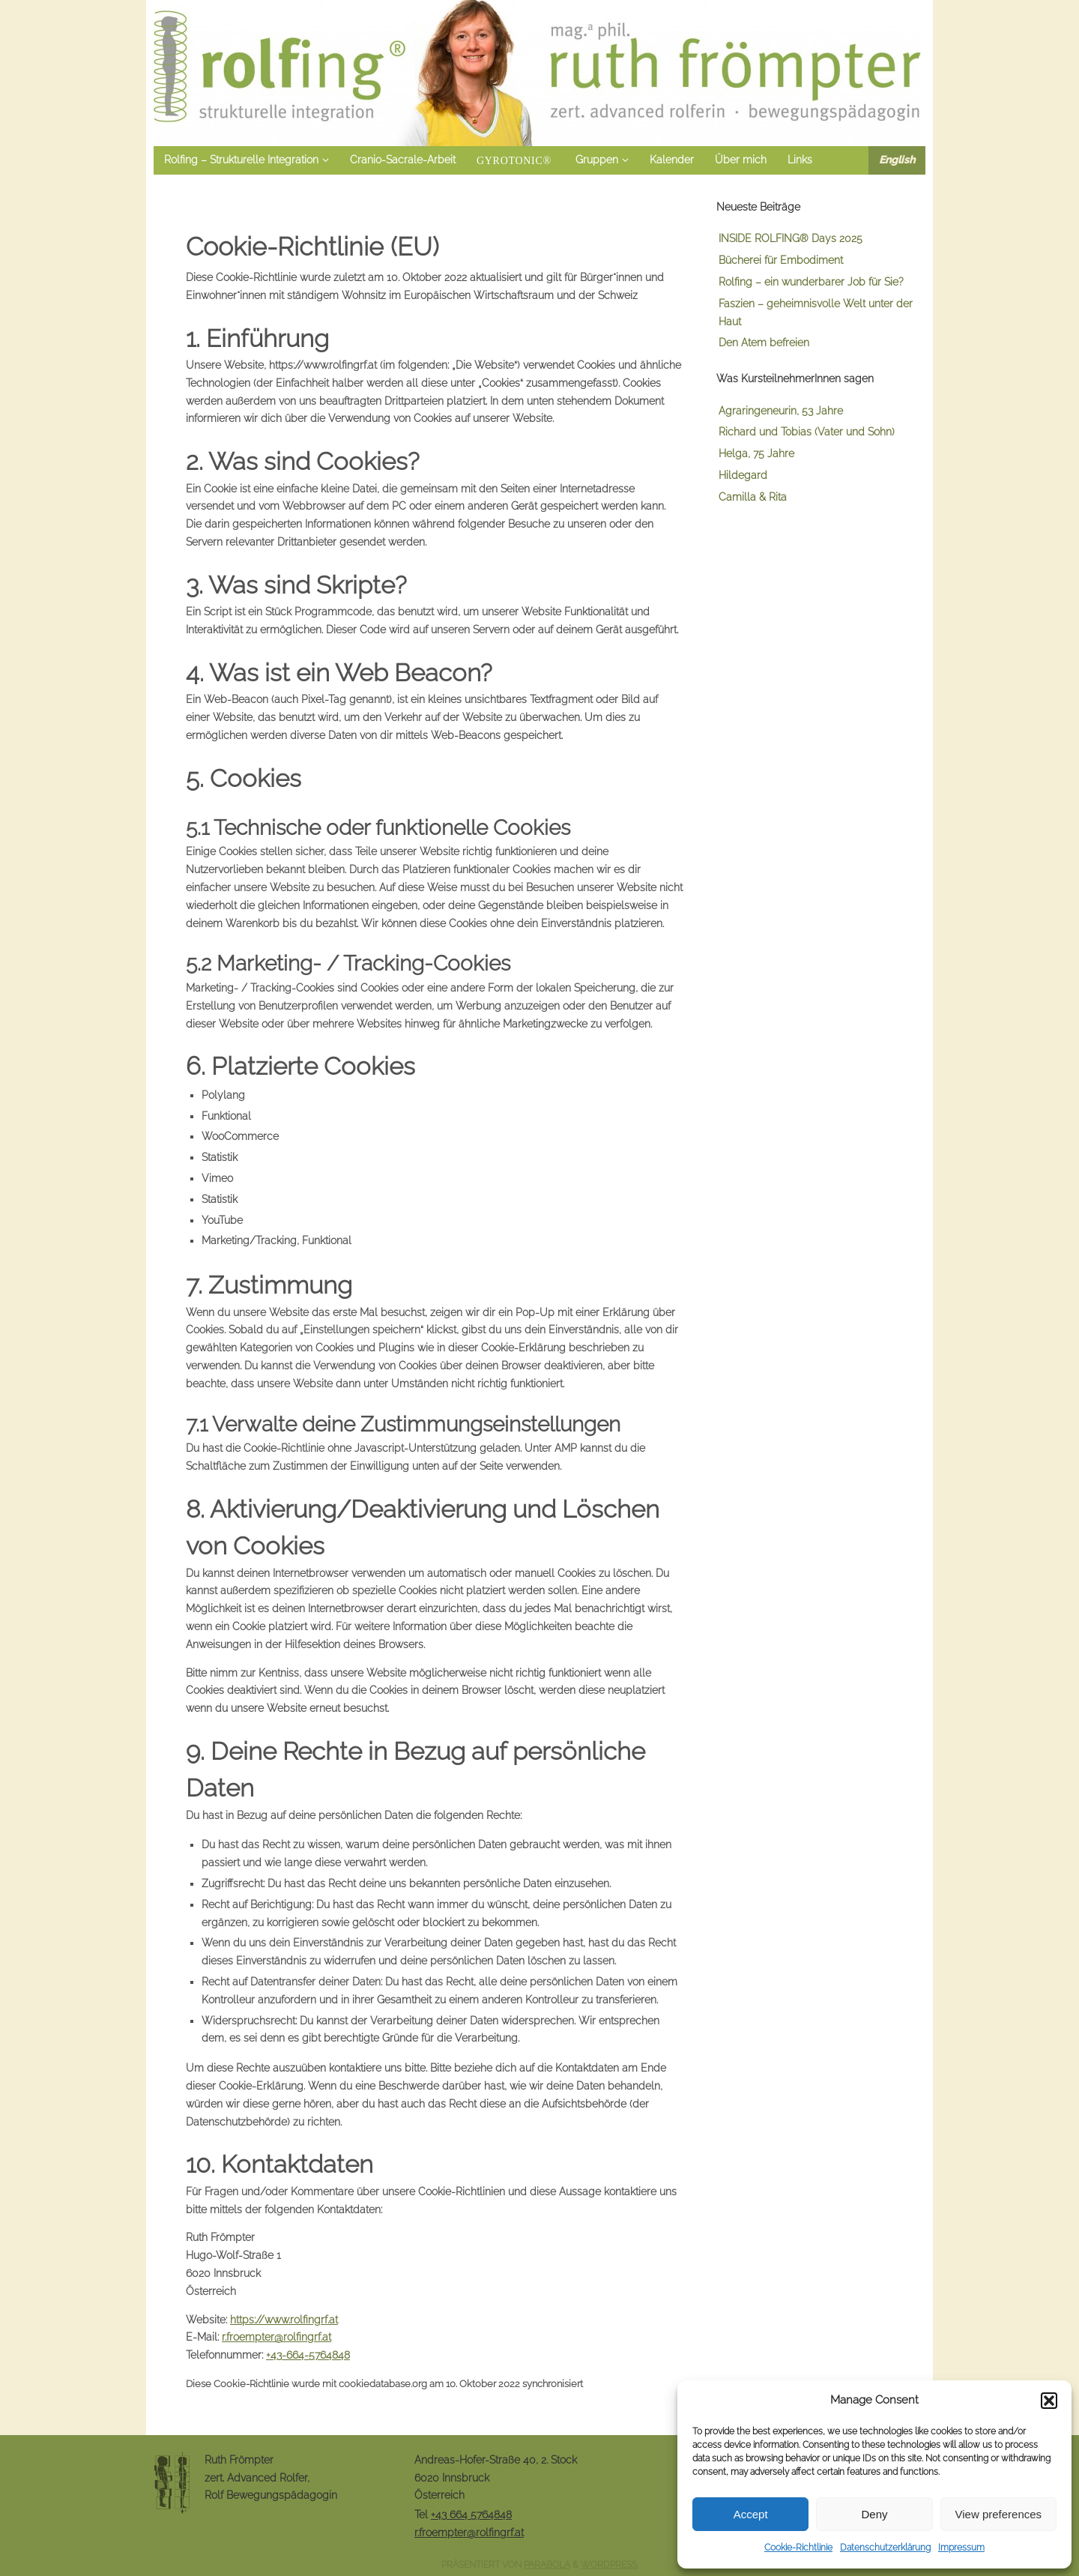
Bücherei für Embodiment (781, 260)
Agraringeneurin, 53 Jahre (781, 411)
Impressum (961, 2547)
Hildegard (743, 475)
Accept (751, 2514)
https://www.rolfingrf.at (284, 2320)
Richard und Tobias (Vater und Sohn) (807, 432)
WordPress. (609, 2565)
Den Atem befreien (764, 343)
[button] (1049, 2400)
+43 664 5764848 (471, 2515)
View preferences (998, 2514)
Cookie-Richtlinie (798, 2547)
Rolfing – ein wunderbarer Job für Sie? (811, 282)
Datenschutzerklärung (885, 2547)
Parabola (547, 2565)
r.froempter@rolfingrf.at (276, 2337)
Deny (874, 2514)
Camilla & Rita (753, 497)
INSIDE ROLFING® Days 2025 (790, 238)
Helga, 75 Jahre (756, 453)
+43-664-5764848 (308, 2355)
